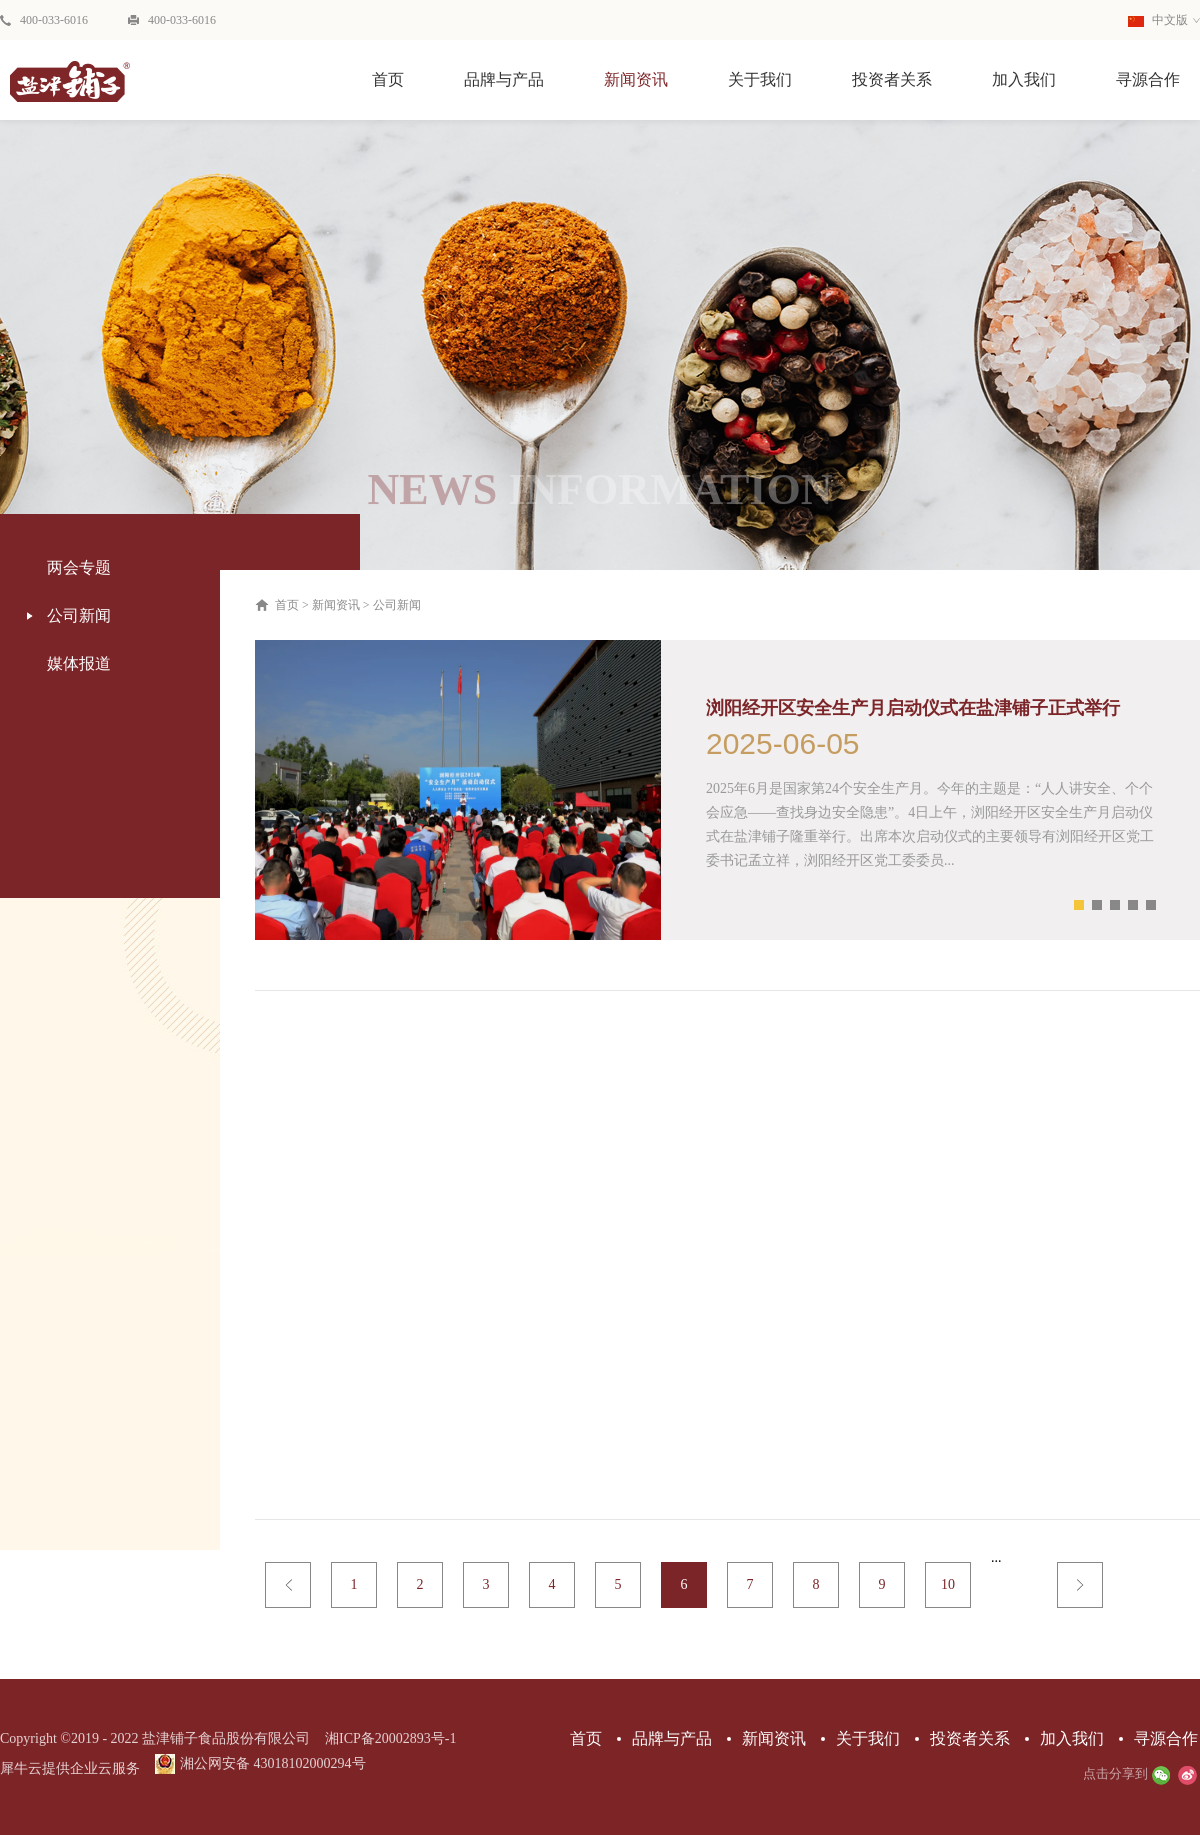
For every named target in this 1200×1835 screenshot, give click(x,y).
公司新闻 (397, 605)
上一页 (288, 1585)
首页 (388, 79)
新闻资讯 (336, 605)
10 (948, 1584)
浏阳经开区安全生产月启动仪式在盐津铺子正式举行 (913, 708)
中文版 (1158, 20)
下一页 (1080, 1585)
